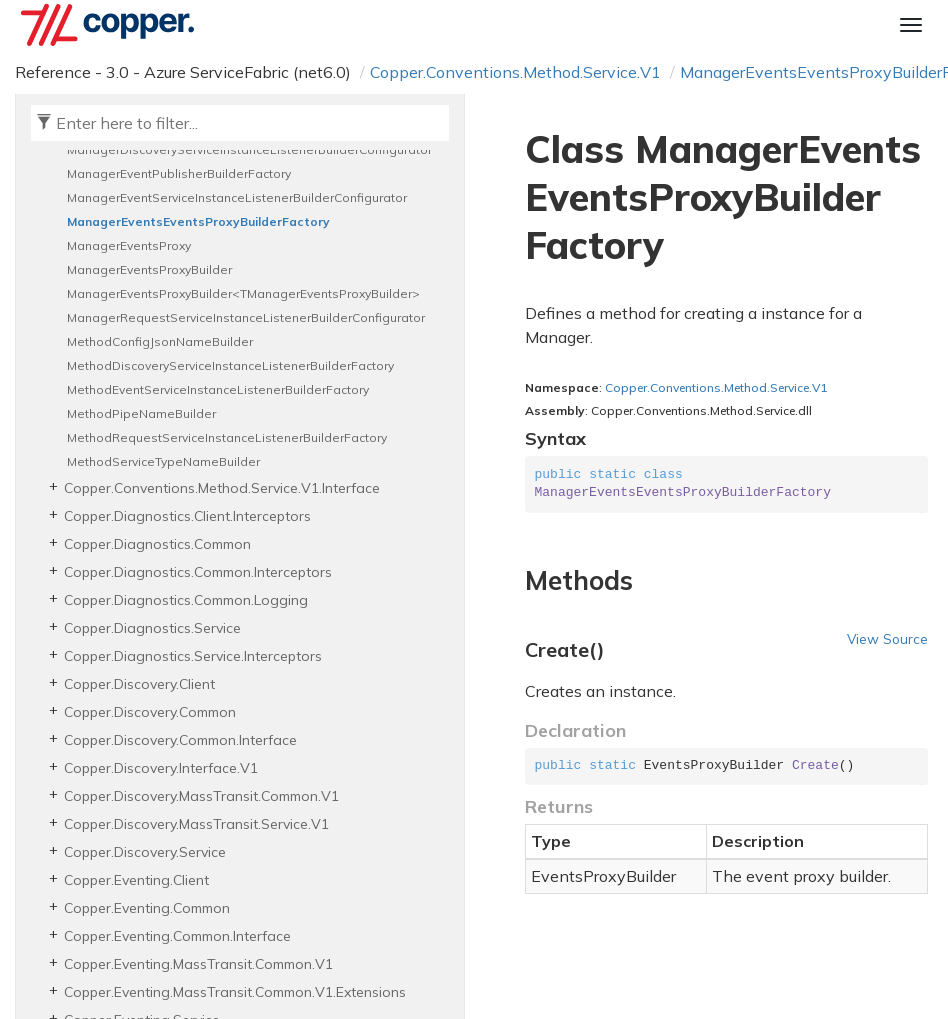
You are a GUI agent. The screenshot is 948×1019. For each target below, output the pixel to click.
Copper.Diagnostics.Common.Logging (186, 600)
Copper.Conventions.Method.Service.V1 (515, 72)
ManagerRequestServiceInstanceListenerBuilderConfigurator (246, 317)
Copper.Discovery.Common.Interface (180, 740)
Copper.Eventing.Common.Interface (177, 936)
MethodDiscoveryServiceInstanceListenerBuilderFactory (230, 365)
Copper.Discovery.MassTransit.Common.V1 (201, 796)
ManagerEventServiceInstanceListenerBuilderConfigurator (237, 197)
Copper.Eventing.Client (136, 880)
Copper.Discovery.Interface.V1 (161, 768)
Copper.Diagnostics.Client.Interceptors (187, 516)
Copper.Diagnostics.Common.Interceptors (198, 572)
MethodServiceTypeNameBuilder (163, 461)
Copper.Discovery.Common (150, 712)
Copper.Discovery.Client (139, 684)
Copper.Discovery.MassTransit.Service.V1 (196, 824)
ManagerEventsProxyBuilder (149, 269)
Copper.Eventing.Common (147, 908)
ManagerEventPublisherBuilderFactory (179, 173)
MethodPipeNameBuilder (141, 413)
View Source (887, 638)
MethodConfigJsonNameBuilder (160, 341)
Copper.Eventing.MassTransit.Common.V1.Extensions (235, 992)
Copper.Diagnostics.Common (157, 544)
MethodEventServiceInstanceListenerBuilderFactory (218, 389)
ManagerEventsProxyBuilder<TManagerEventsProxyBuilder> (243, 293)
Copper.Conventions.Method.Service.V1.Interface (222, 488)
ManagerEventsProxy (129, 245)
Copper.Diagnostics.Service (152, 628)
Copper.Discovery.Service (145, 852)
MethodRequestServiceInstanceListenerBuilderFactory (227, 437)
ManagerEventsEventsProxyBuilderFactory (198, 221)
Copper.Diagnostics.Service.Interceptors (193, 656)
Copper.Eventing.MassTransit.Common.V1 (198, 964)
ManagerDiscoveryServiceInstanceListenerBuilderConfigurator (249, 149)
